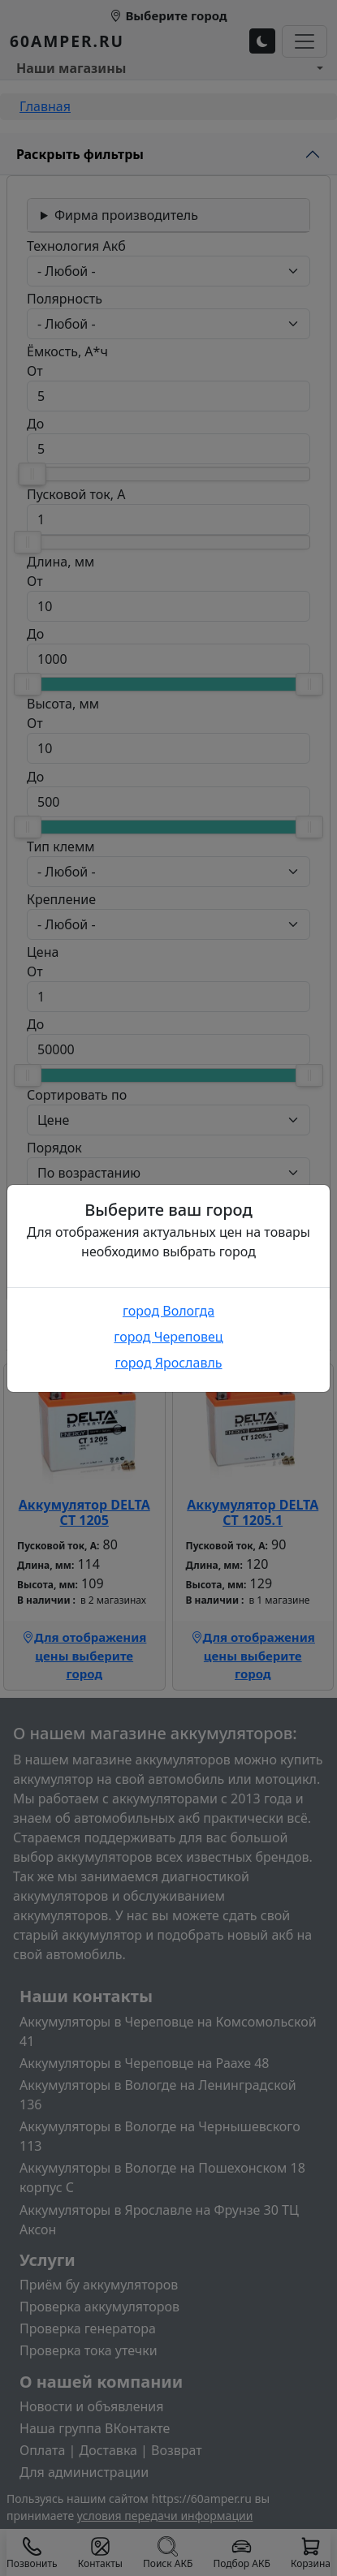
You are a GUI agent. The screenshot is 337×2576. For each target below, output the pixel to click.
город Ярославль (168, 1363)
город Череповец (168, 1337)
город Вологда (168, 1311)
